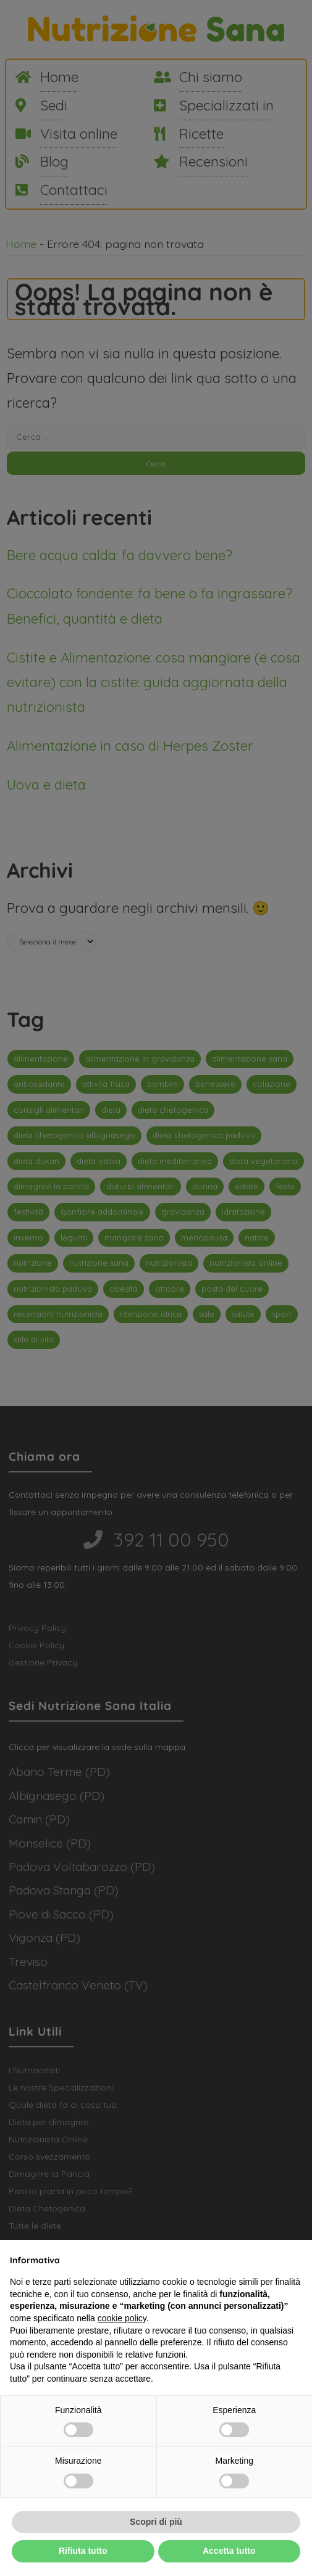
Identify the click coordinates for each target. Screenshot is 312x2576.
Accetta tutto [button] (229, 2551)
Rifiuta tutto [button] (83, 2551)
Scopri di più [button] (156, 2522)
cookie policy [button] (122, 2318)
